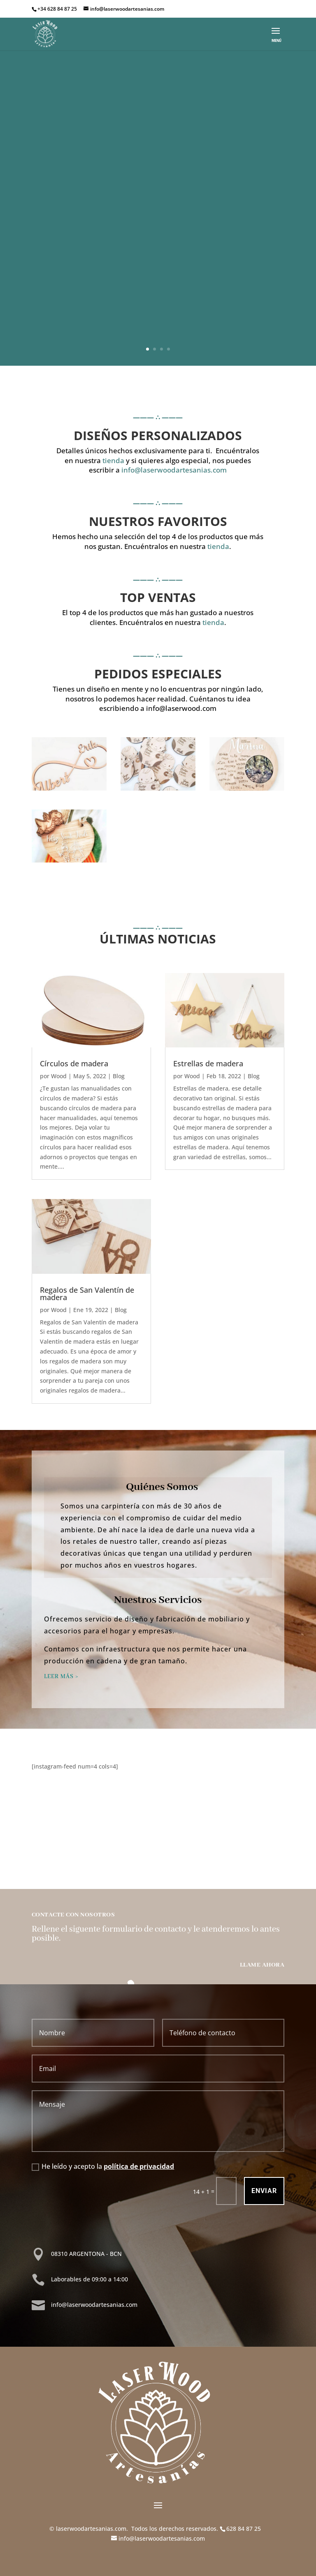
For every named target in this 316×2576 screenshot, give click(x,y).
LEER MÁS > (61, 1676)
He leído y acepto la (103, 2166)
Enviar (264, 2191)
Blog (119, 1076)
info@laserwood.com (181, 708)
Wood (59, 1076)
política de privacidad (139, 2166)
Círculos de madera (74, 1063)
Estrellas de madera (208, 1063)
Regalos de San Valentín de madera (87, 1293)
